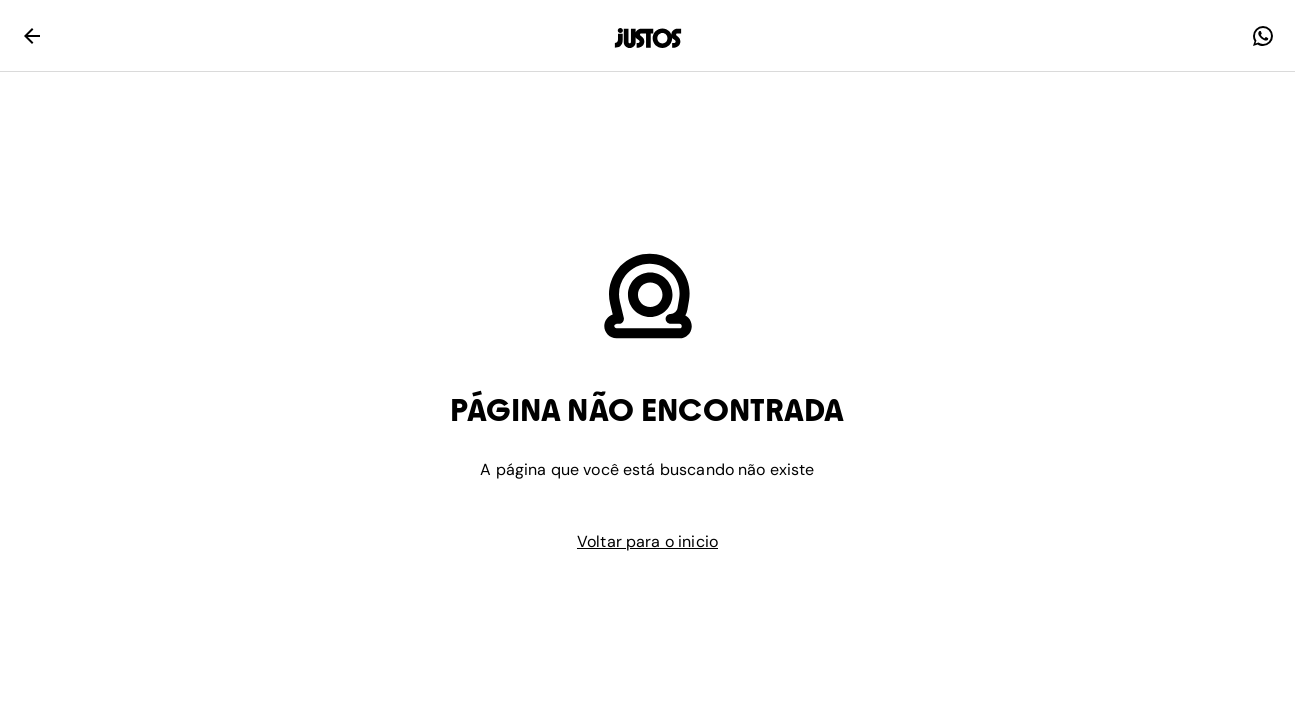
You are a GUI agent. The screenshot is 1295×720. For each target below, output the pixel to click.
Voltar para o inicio (647, 541)
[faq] (1263, 36)
